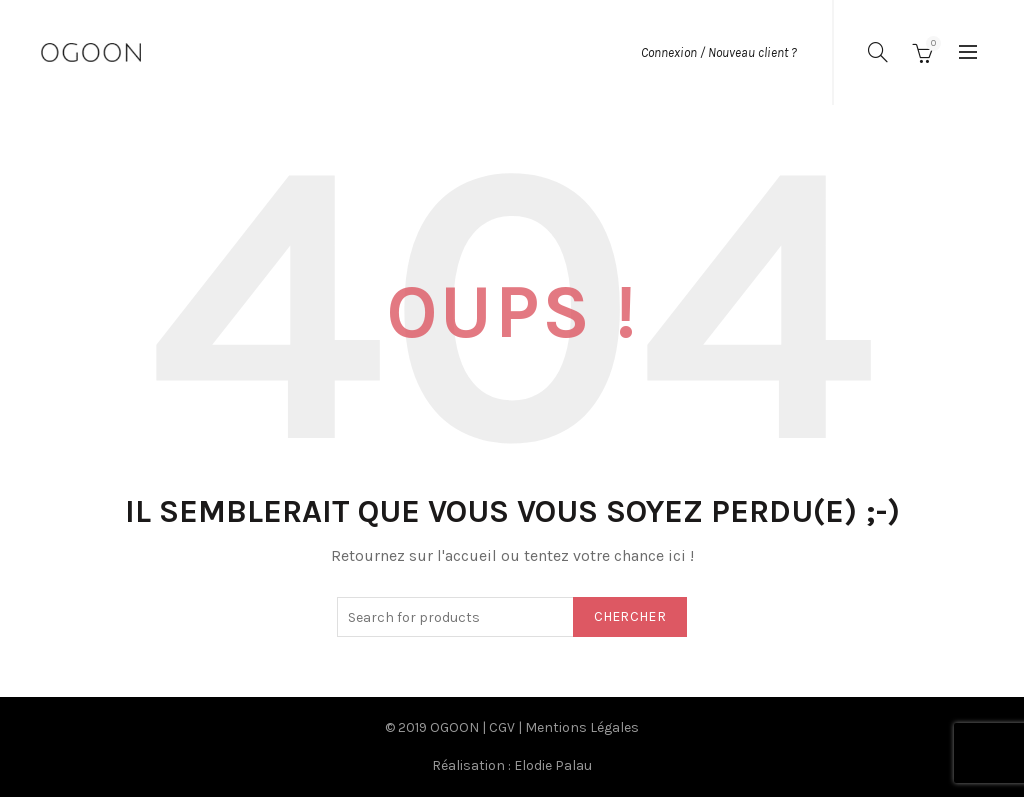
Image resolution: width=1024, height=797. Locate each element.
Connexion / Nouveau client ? (719, 52)
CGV (502, 727)
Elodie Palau (553, 765)
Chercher (630, 616)
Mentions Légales (582, 727)
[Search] (878, 52)
